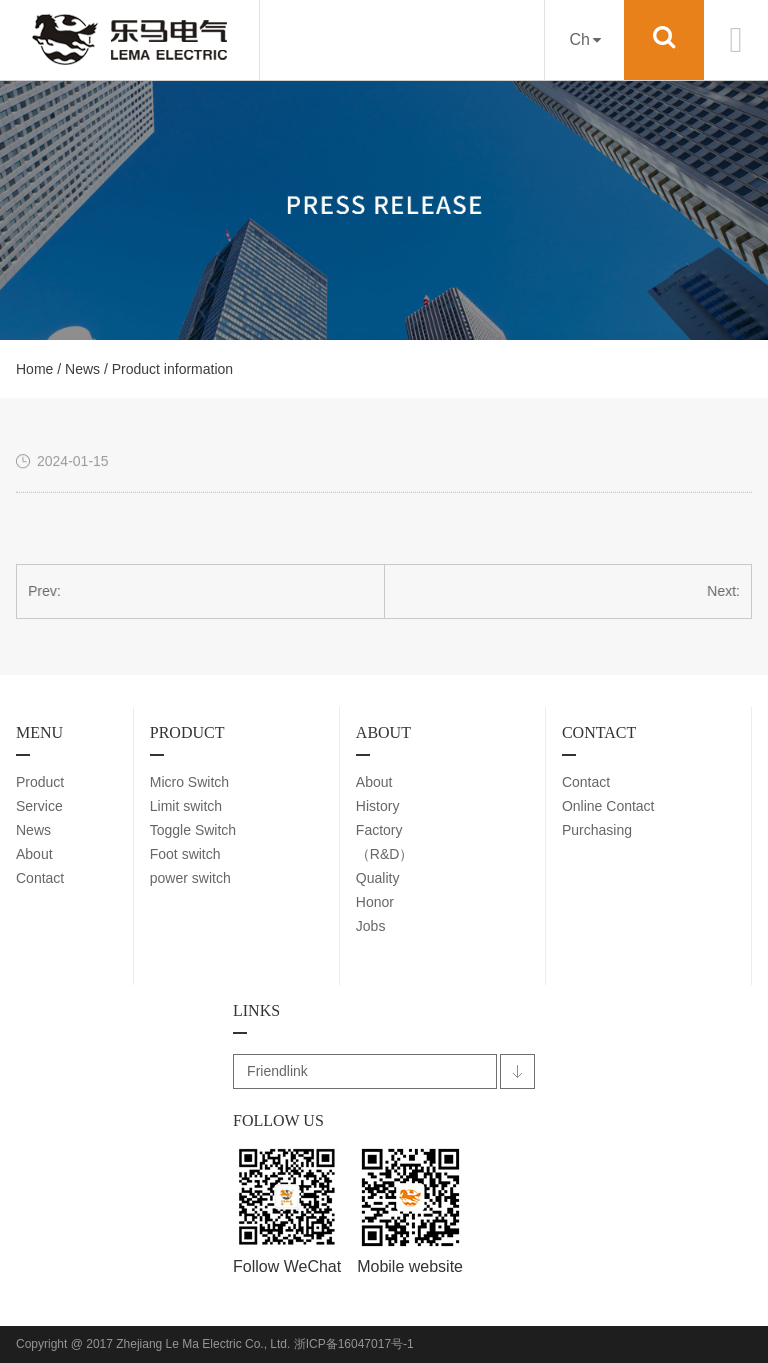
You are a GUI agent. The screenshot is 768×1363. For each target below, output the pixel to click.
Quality (378, 878)
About (34, 854)
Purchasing (597, 830)
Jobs (371, 926)
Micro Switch (189, 782)
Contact (40, 878)
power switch (190, 878)
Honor (375, 902)
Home (34, 369)
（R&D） (385, 854)
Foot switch (185, 854)
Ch (584, 39)
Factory (379, 830)
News (82, 369)
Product (40, 782)
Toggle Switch (193, 830)
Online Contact (608, 806)
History (378, 806)
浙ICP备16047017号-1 (354, 1344)
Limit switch (186, 806)
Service (39, 806)
